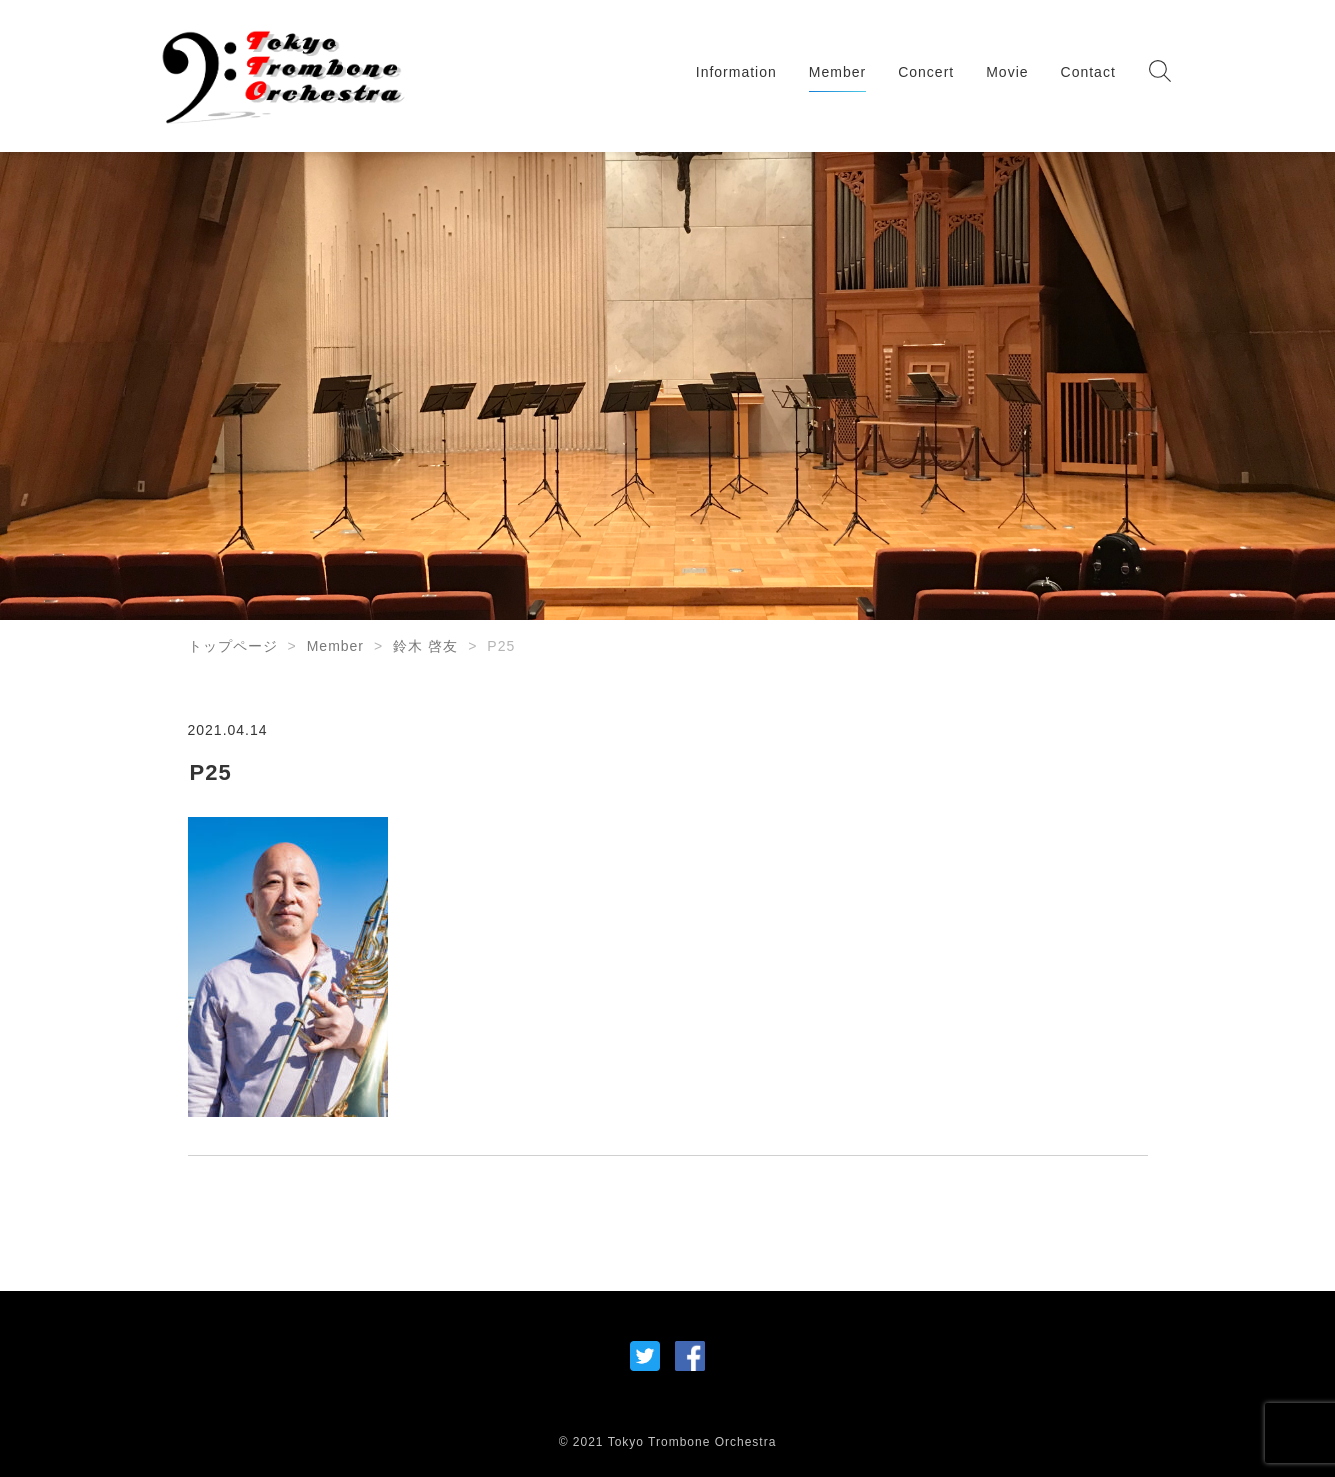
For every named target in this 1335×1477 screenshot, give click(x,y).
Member (837, 72)
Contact (1088, 72)
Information (736, 72)
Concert (926, 72)
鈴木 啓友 (425, 646)
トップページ (233, 646)
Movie (1007, 72)
